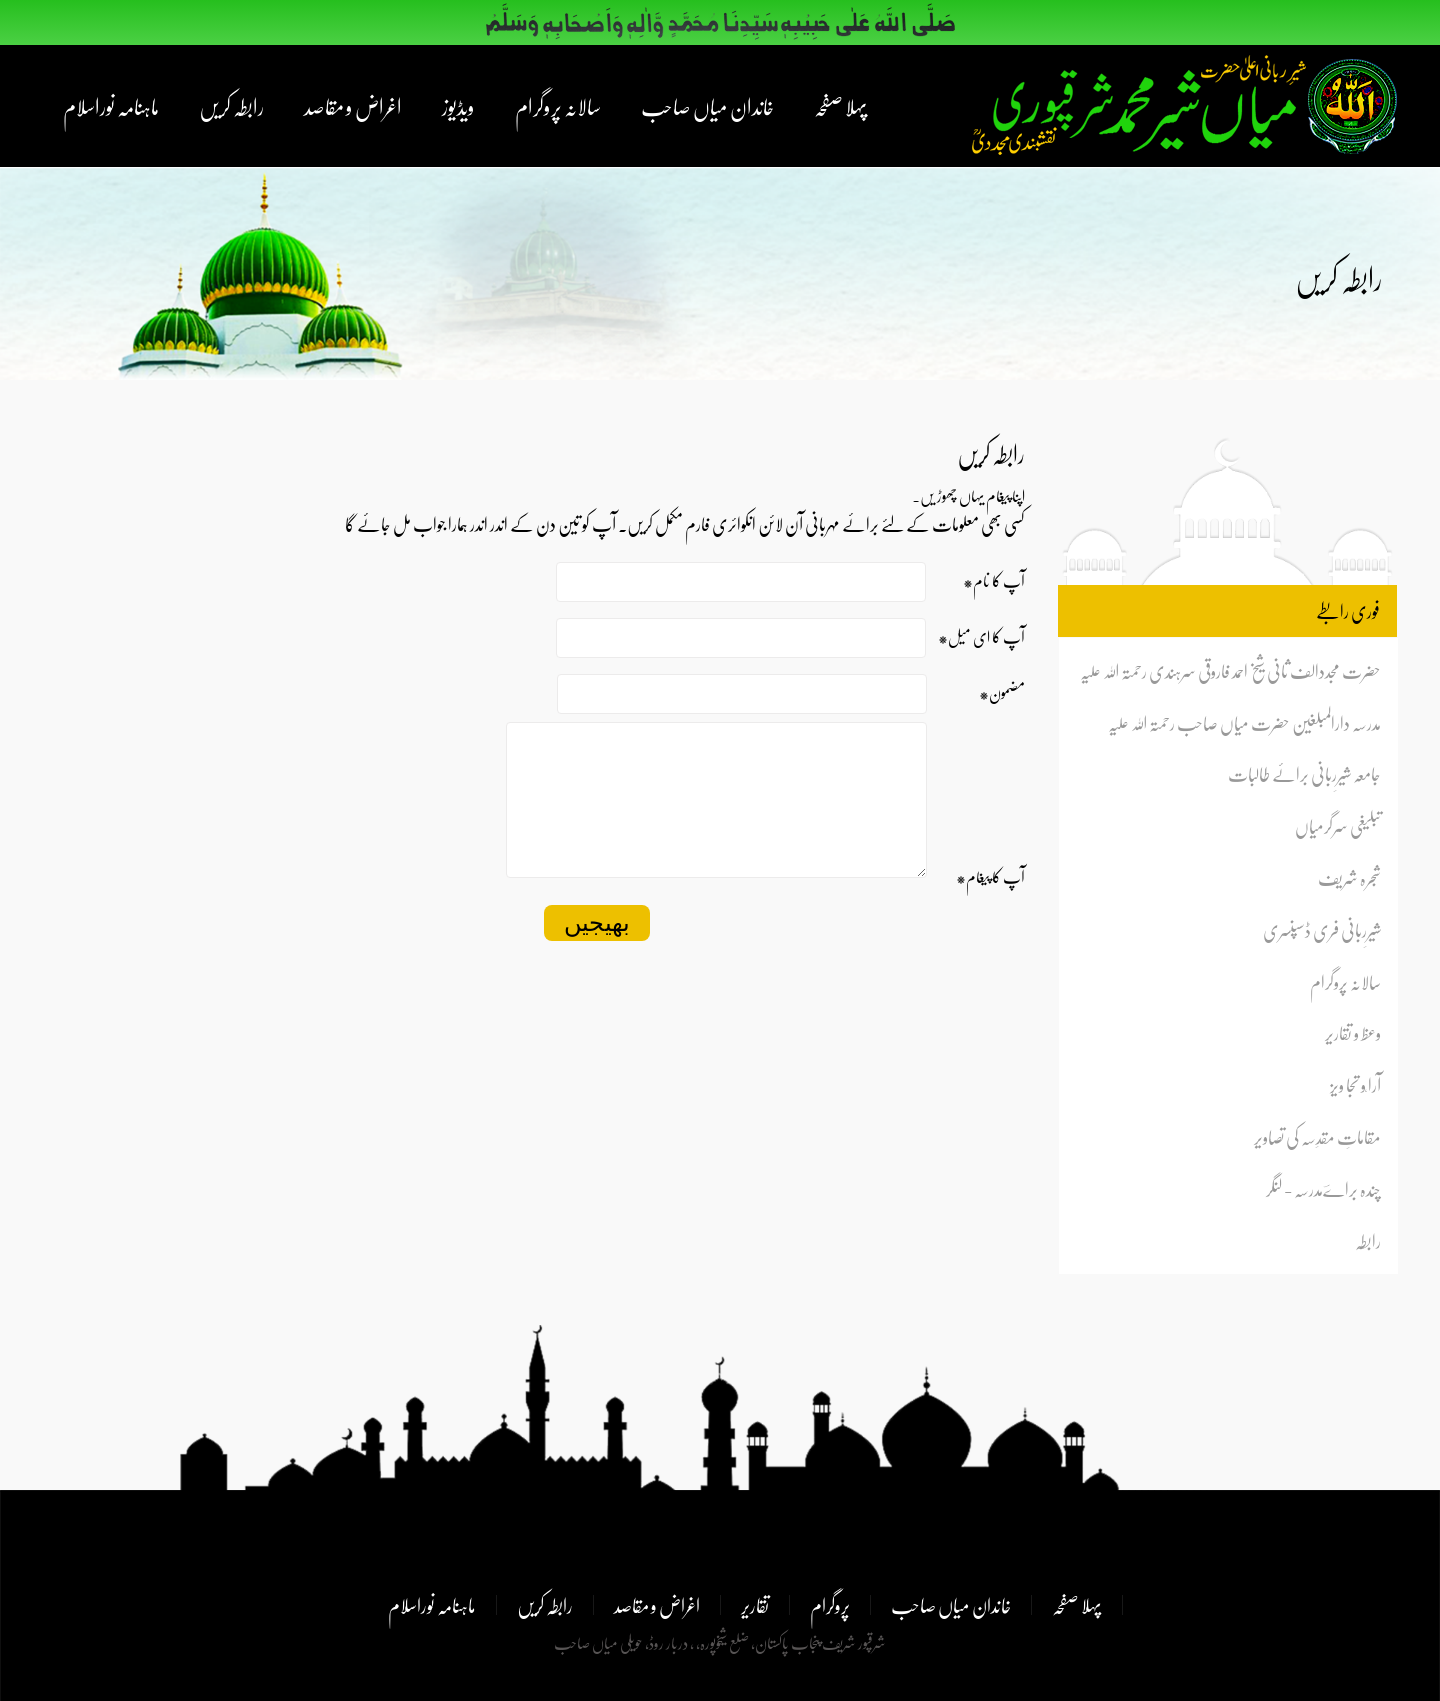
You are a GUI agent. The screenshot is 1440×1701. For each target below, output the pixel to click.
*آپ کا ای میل (981, 636)
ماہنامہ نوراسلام (111, 106)
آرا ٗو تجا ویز (1355, 1084)
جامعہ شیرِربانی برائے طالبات (1304, 773)
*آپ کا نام (994, 580)
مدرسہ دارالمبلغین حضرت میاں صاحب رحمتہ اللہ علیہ (1244, 722)
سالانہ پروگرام (558, 106)
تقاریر (755, 1605)
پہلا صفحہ (840, 106)
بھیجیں (597, 952)
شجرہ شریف (1349, 877)
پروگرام (830, 1605)
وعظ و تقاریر (1353, 1032)
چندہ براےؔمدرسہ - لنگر (1323, 1188)
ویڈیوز (458, 106)
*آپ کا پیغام (990, 906)
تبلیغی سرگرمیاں (1338, 825)
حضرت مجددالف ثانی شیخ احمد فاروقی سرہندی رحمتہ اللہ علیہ (1230, 670)
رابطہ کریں (231, 106)
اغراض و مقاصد (353, 106)
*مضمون (1002, 692)
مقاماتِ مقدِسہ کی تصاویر (1317, 1136)
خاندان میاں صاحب (707, 106)
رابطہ (1368, 1240)
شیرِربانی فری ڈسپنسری (1322, 929)
